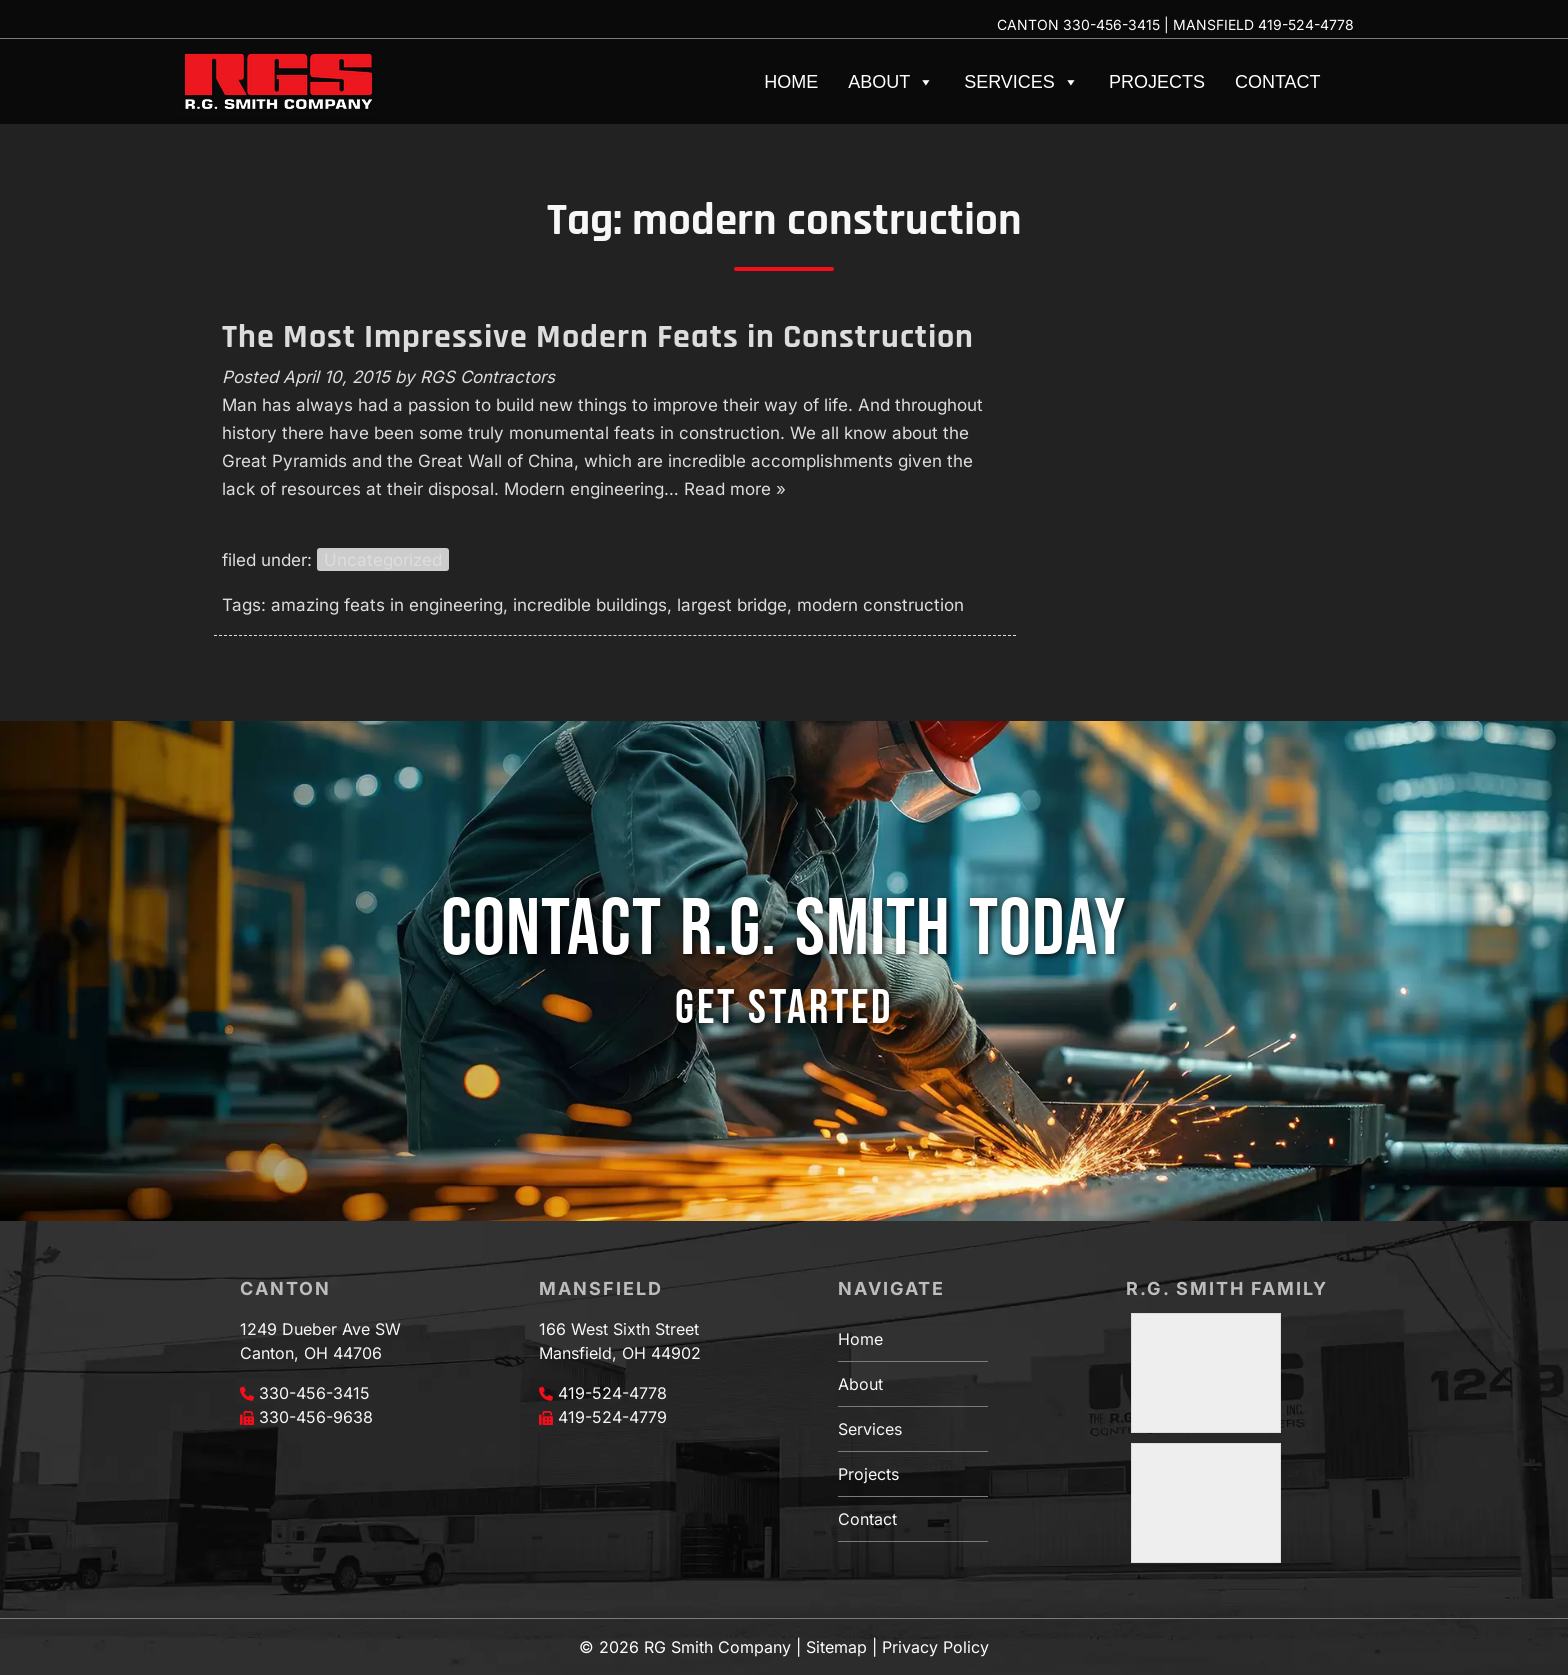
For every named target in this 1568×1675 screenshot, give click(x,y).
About (891, 82)
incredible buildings (590, 605)
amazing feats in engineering (387, 605)
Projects (1157, 82)
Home (791, 82)
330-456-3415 (1111, 24)
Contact (1278, 82)
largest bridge (732, 605)
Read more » (735, 489)
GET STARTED (784, 1008)
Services (1021, 82)
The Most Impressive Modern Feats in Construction (598, 337)
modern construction (880, 605)
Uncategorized (383, 560)
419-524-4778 (1306, 24)
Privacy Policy (935, 1647)
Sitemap (836, 1647)
